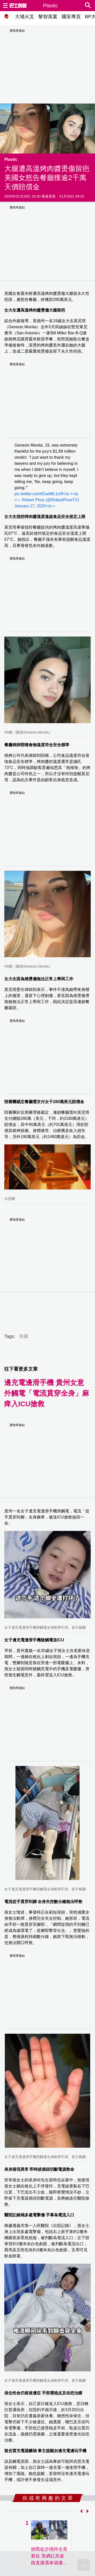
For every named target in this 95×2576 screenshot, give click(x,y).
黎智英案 (48, 16)
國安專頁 (71, 16)
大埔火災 (24, 16)
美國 (23, 1336)
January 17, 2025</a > (34, 506)
